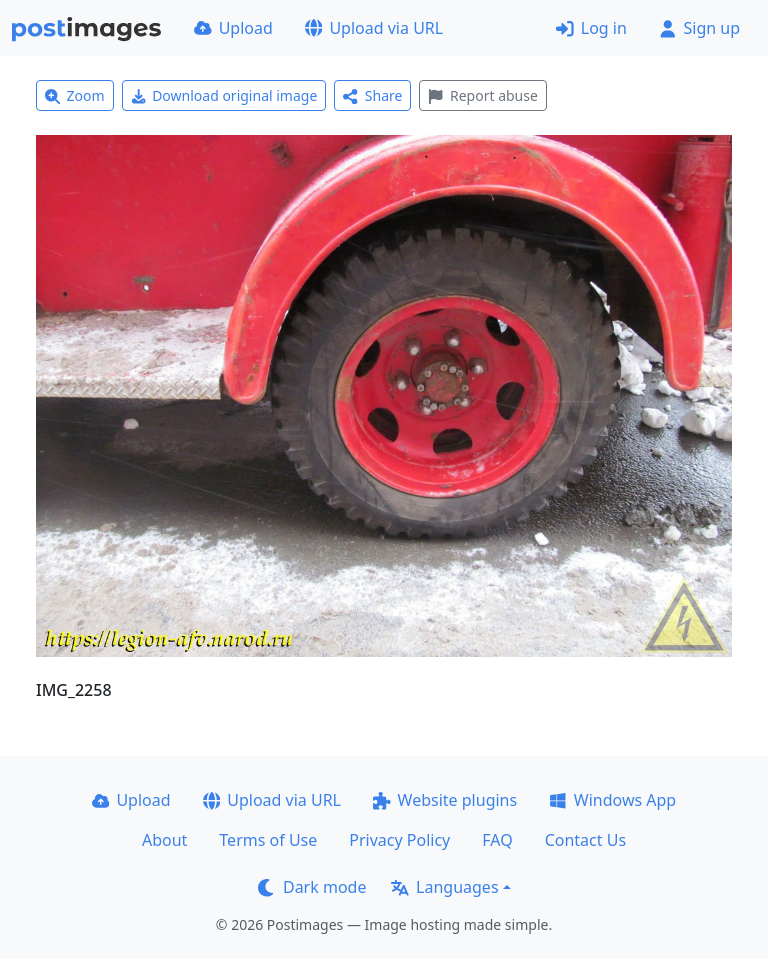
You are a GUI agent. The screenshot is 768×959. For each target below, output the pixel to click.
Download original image (224, 95)
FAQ (497, 840)
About (164, 840)
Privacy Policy (399, 840)
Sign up (699, 28)
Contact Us (585, 840)
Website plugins (445, 800)
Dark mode (312, 887)
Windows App (612, 800)
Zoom (75, 95)
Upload (233, 28)
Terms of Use (268, 840)
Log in (591, 28)
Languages (444, 887)
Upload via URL (374, 28)
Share (372, 95)
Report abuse (482, 95)
